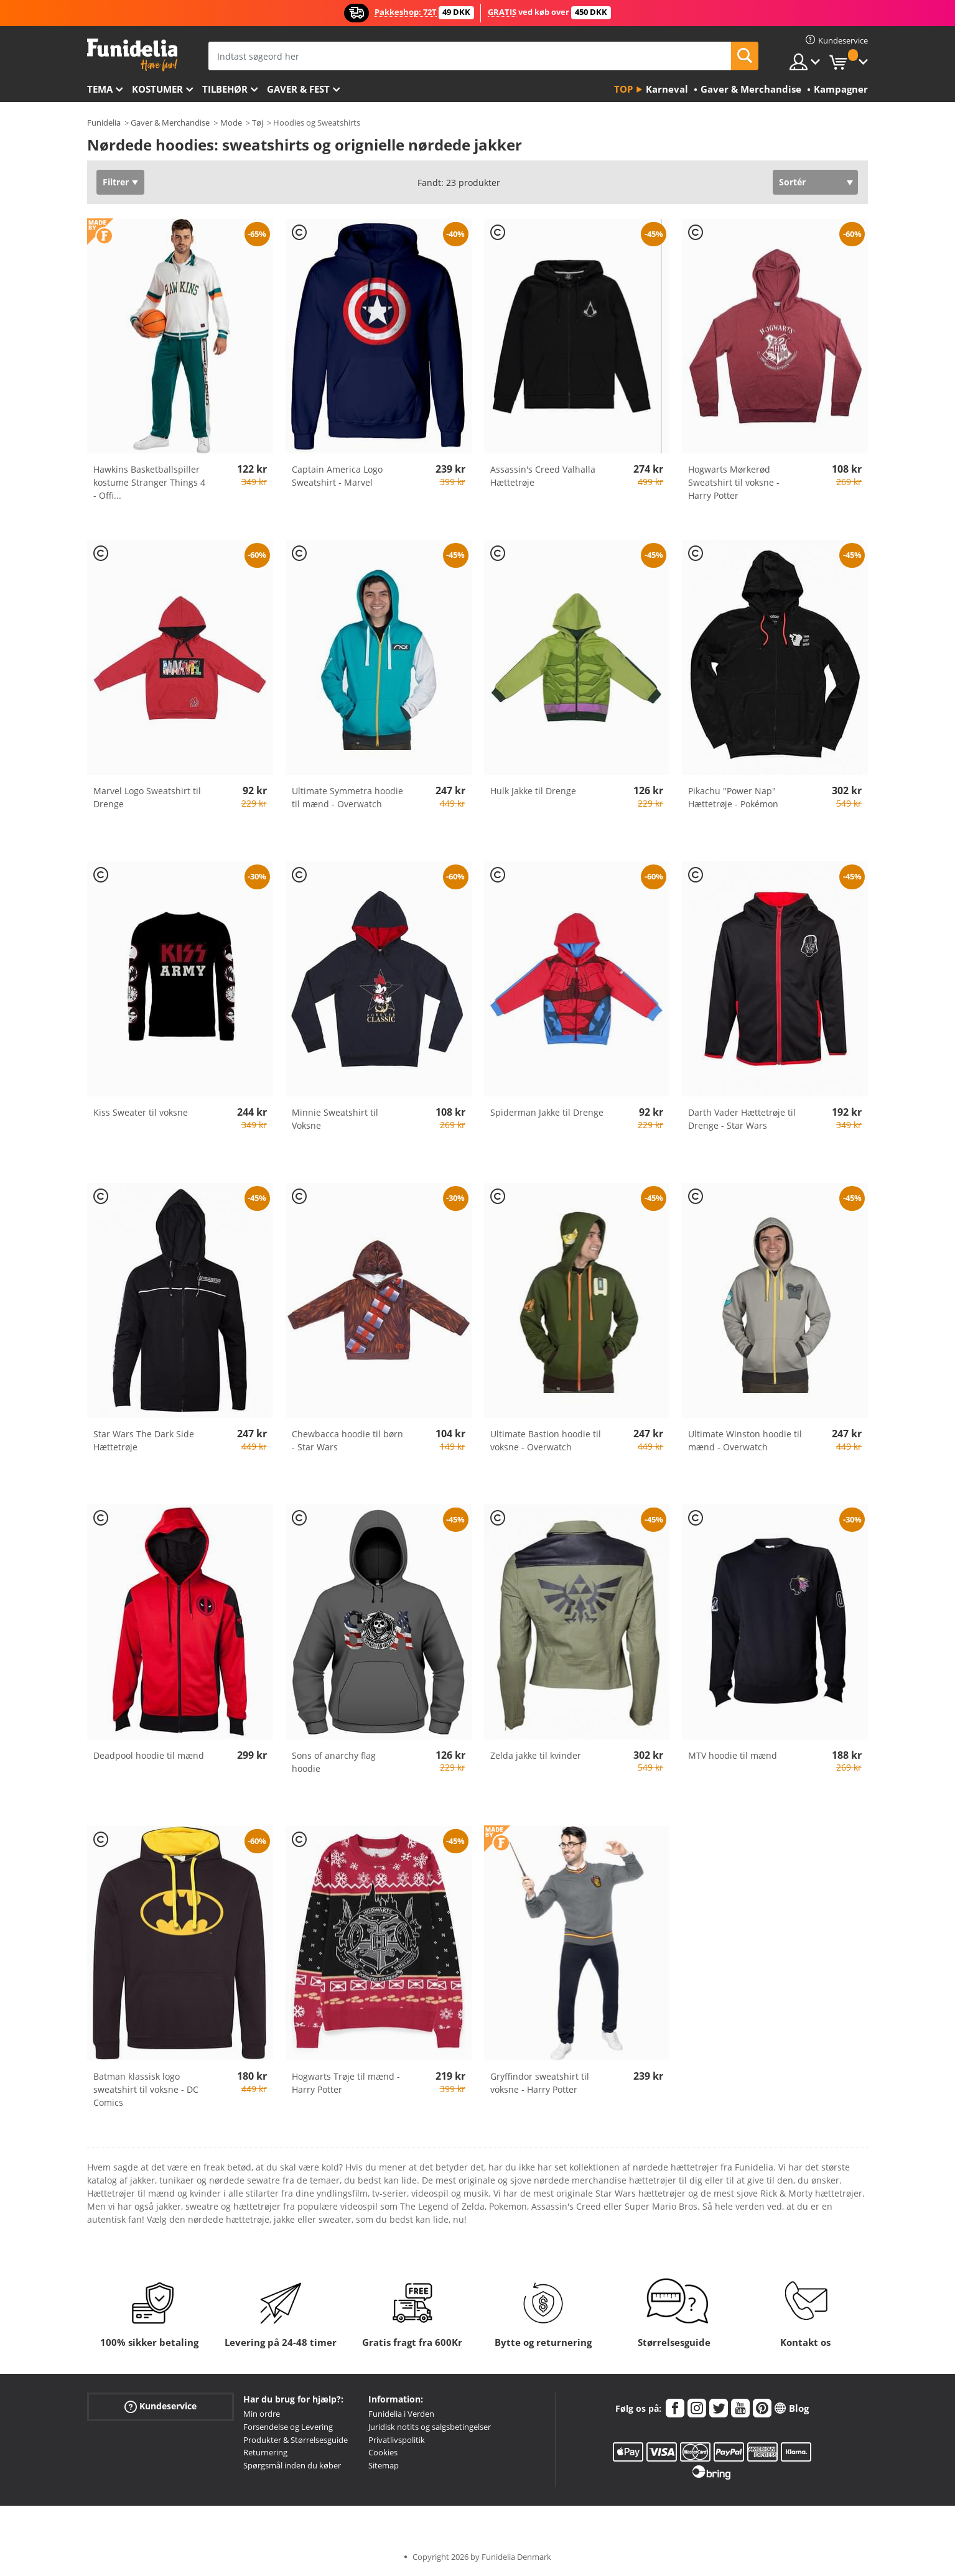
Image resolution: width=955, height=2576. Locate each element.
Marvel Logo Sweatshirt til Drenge (147, 797)
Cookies (383, 2452)
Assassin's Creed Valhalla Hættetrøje (542, 475)
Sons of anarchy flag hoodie (334, 1761)
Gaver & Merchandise (170, 122)
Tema (100, 89)
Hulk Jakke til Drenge (533, 791)
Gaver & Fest (298, 89)
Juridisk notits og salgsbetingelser (429, 2426)
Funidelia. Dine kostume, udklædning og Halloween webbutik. (132, 55)
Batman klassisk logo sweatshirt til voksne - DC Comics (145, 2089)
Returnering (265, 2452)
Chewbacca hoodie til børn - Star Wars (347, 1440)
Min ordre (261, 2413)
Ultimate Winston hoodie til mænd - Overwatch (745, 1440)
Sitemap (383, 2465)
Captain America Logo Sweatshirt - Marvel (337, 475)
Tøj (257, 122)
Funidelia (104, 122)
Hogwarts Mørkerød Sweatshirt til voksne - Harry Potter (734, 482)
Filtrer (116, 182)
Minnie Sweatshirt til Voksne (335, 1118)
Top (623, 89)
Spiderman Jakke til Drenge (546, 1112)
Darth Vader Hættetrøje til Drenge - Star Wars (742, 1118)
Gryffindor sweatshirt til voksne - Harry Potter (539, 2082)
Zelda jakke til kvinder (535, 1755)
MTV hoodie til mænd (732, 1755)
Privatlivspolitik (396, 2439)
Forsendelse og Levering (288, 2426)
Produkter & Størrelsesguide (295, 2439)
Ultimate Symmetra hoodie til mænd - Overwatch (347, 797)
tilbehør (225, 89)
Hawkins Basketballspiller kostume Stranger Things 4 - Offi (149, 482)
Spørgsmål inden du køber (292, 2465)
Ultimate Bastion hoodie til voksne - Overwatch (545, 1440)
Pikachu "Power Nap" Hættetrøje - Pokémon (733, 797)
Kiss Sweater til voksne (140, 1112)
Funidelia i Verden (401, 2413)
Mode (231, 122)
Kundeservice (160, 2406)
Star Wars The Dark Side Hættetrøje (143, 1440)
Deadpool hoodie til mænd (148, 1755)
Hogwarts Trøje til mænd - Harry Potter (346, 2082)
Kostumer (157, 89)
